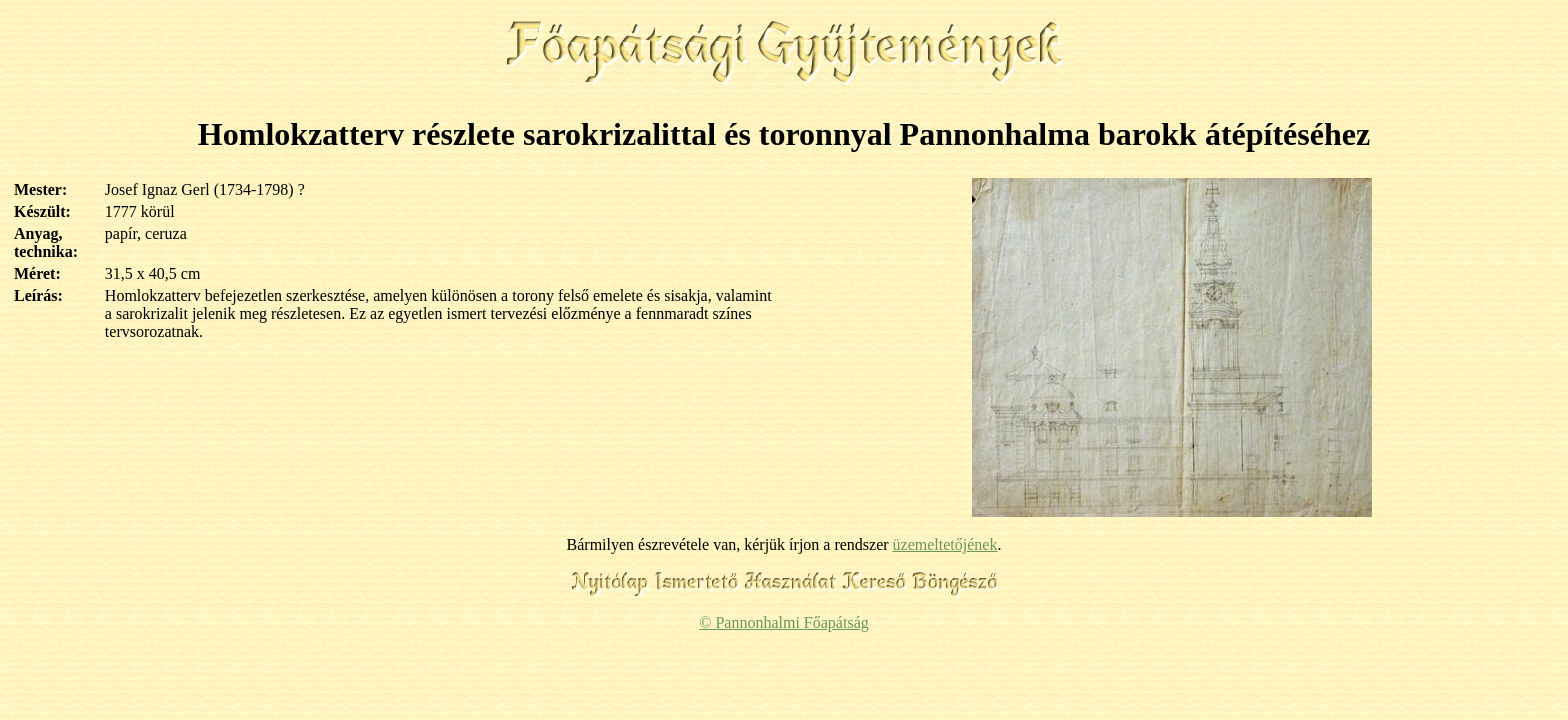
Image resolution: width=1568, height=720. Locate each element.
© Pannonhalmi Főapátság (783, 622)
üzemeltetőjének (945, 544)
